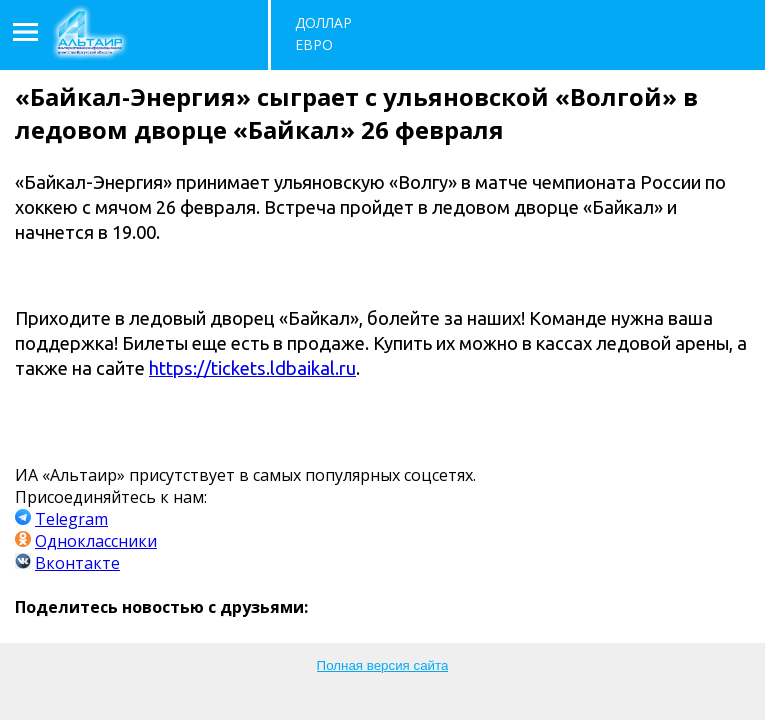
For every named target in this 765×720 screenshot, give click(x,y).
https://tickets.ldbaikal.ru (252, 368)
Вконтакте (77, 563)
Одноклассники (96, 541)
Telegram (71, 519)
